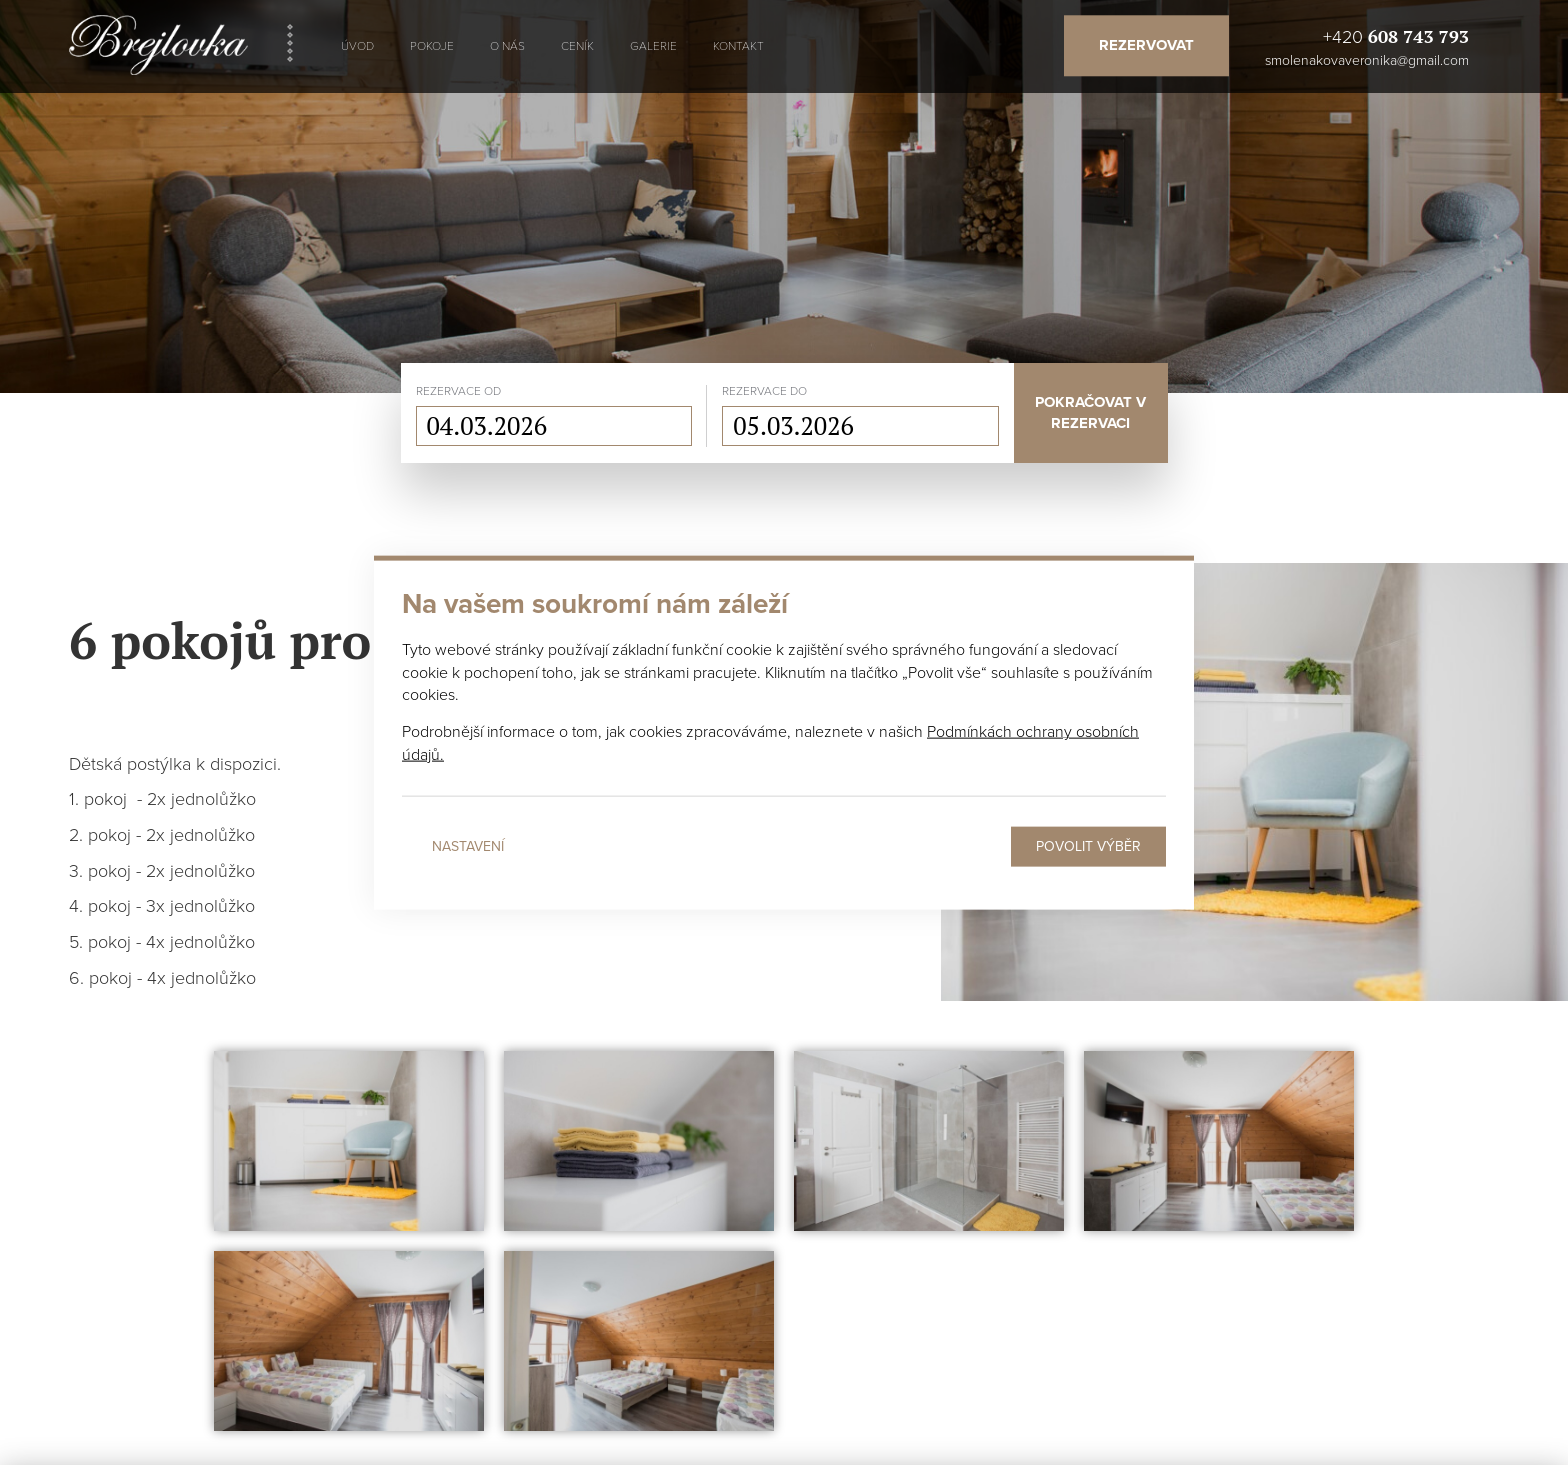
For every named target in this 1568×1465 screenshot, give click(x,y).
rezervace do (764, 391)
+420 (1396, 36)
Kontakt (738, 46)
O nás (507, 46)
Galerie (653, 46)
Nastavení (468, 846)
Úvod (357, 46)
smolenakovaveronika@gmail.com (1367, 60)
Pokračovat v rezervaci (1090, 412)
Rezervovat (1146, 45)
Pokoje (432, 46)
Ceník (577, 46)
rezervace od (458, 391)
